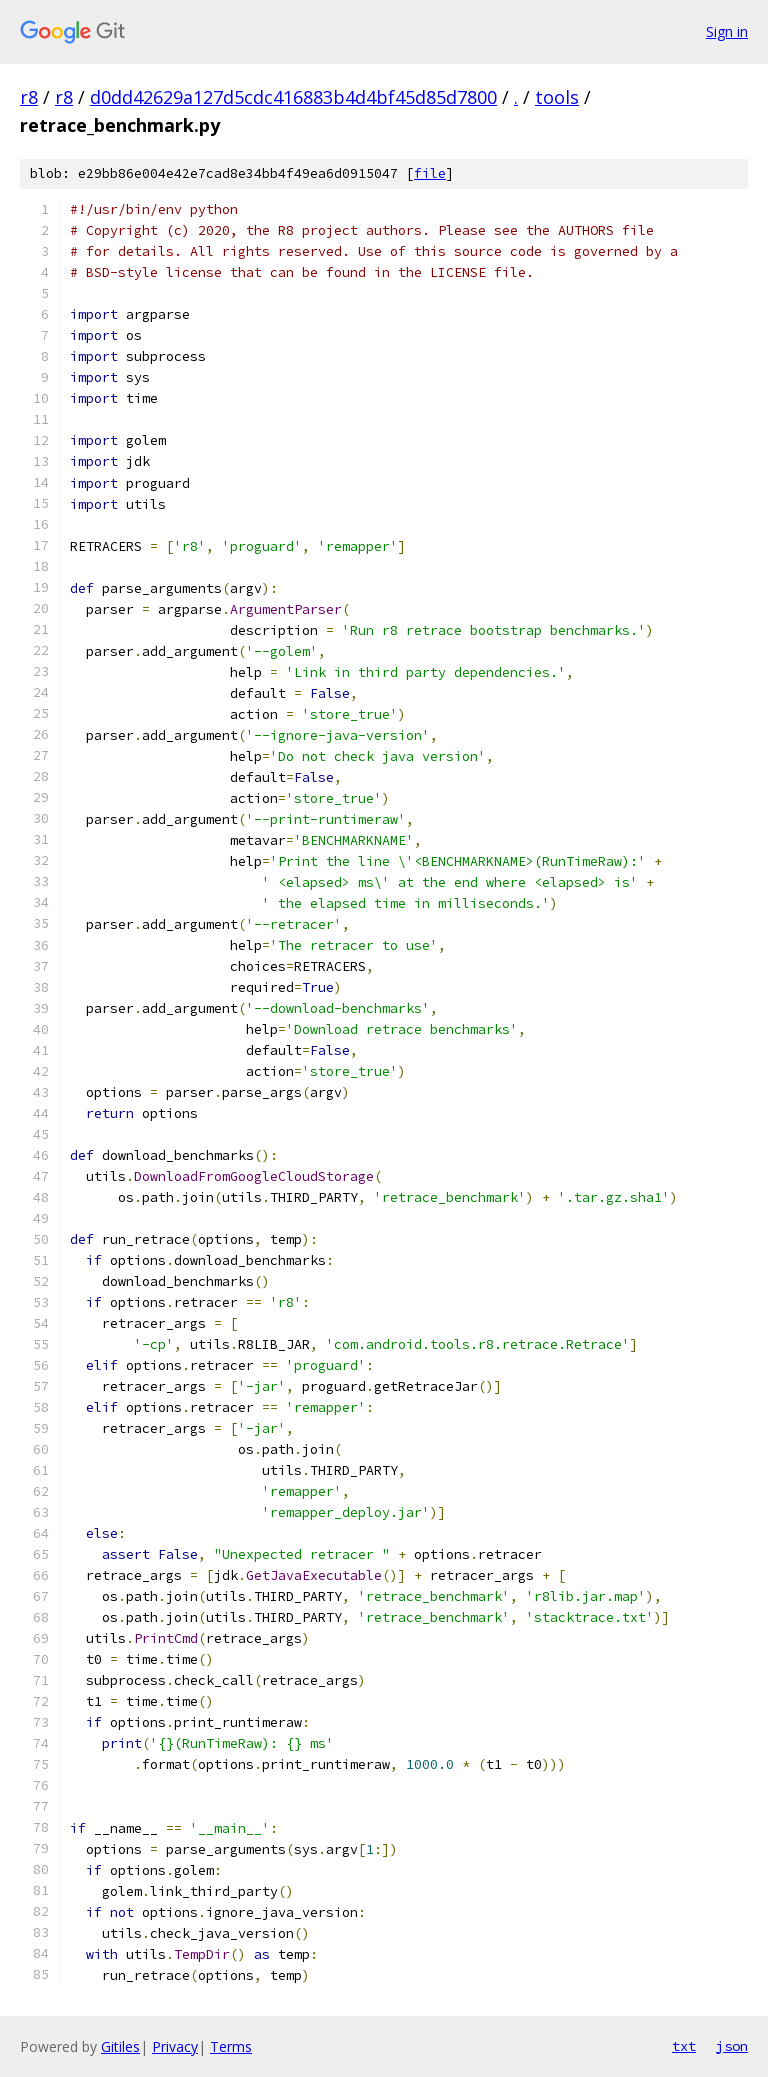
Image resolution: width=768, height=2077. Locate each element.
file (430, 173)
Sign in (727, 31)
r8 (29, 97)
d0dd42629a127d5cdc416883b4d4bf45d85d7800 (293, 97)
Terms (231, 2046)
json (732, 2046)
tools (557, 97)
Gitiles (120, 2046)
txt (684, 2046)
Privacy (175, 2046)
